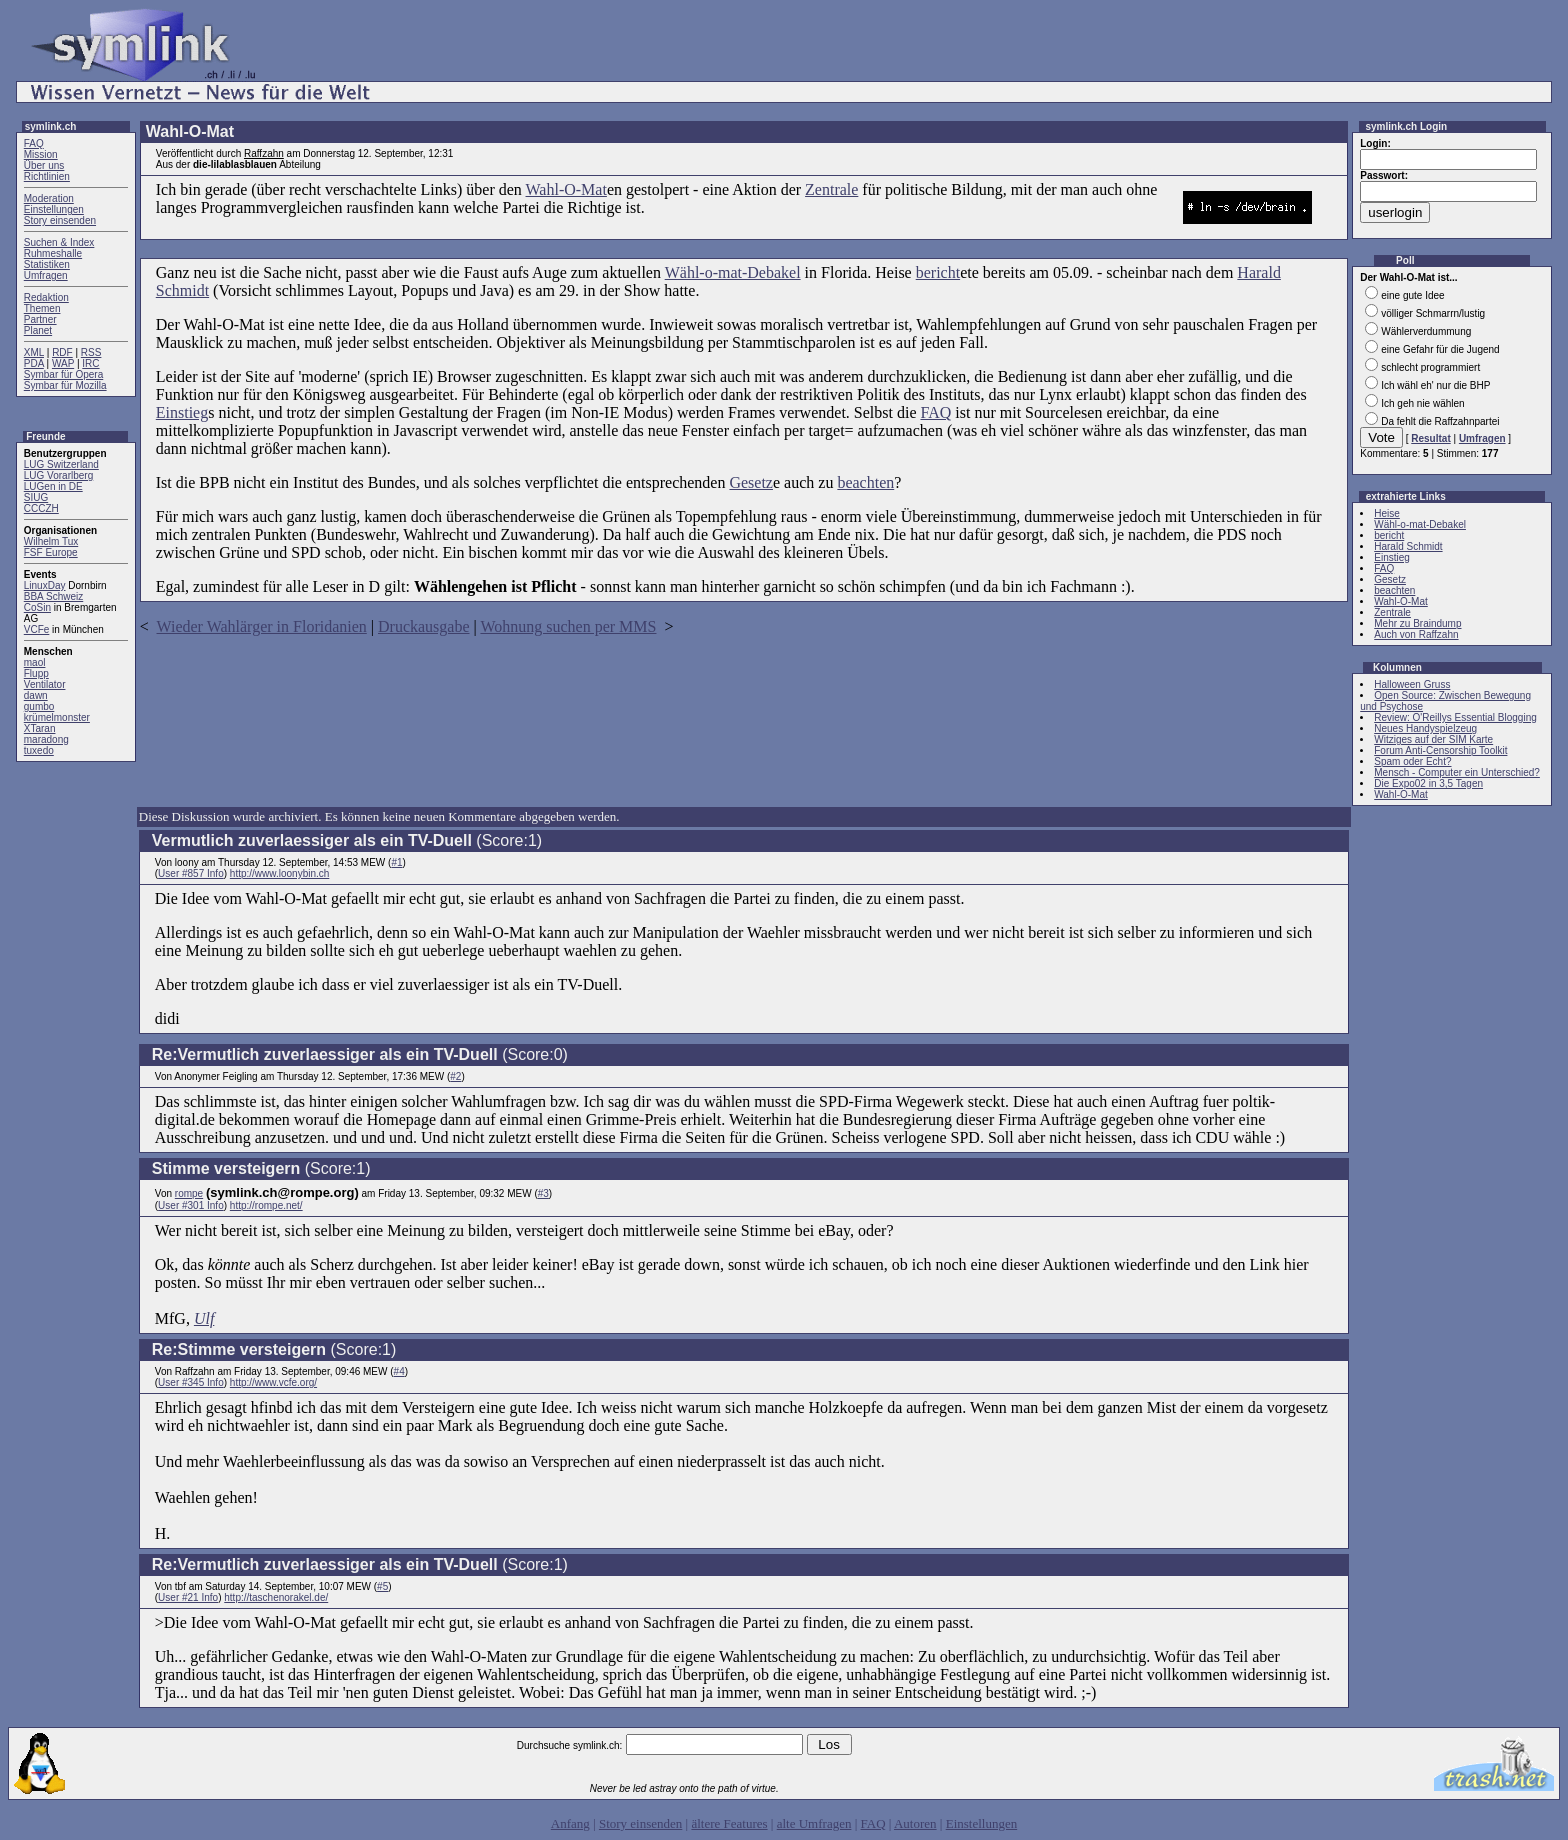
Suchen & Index (59, 242)
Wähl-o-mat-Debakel (733, 272)
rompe (189, 1193)
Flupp (36, 673)
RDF (62, 352)
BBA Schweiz (53, 596)
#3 (543, 1193)
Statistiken (47, 264)
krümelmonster (57, 717)
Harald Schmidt (1408, 546)
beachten (865, 482)
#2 (455, 1076)
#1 (396, 862)
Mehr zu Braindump (1417, 623)
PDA (34, 363)
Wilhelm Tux (51, 541)
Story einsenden (60, 220)
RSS (91, 352)
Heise (1387, 513)
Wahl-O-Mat (566, 189)
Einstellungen (54, 209)
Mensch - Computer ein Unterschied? (1457, 772)
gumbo (39, 706)
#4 (399, 1371)
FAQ (34, 143)
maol (35, 662)
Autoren (915, 1823)
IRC (90, 363)
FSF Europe (51, 552)
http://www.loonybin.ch (280, 873)
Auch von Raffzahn (1416, 634)
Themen (42, 308)
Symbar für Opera (63, 374)
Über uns (44, 165)
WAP (63, 363)
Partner (40, 319)
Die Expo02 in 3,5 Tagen (1428, 783)
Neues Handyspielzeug (1425, 728)
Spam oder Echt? (1412, 761)
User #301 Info (191, 1205)
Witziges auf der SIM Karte (1433, 739)
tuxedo (39, 750)
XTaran (40, 728)
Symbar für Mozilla (65, 385)
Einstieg (182, 412)
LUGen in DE (53, 486)
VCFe (37, 629)
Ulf (204, 1318)
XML (34, 352)
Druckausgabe (424, 626)
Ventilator (45, 684)
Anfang (570, 1823)
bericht (938, 272)
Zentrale (831, 189)
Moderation (49, 198)
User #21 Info (188, 1597)
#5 (382, 1586)
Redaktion (46, 297)
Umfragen (46, 275)
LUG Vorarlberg (58, 475)
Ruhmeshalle (53, 253)
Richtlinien (47, 176)
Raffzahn (264, 153)
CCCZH (41, 508)
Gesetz (751, 482)
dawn (36, 695)
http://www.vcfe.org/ (273, 1382)
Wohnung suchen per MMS (568, 626)
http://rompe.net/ (266, 1205)
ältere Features (729, 1823)
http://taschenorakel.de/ (276, 1597)
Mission (41, 154)
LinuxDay (45, 585)
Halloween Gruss (1412, 684)
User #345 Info (191, 1382)
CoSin (37, 607)
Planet (38, 330)
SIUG (36, 497)
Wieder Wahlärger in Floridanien (262, 626)
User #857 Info (191, 873)
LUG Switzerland (61, 464)
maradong (46, 739)
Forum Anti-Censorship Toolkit (1440, 750)
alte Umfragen (814, 1823)
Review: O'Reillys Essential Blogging (1455, 717)
